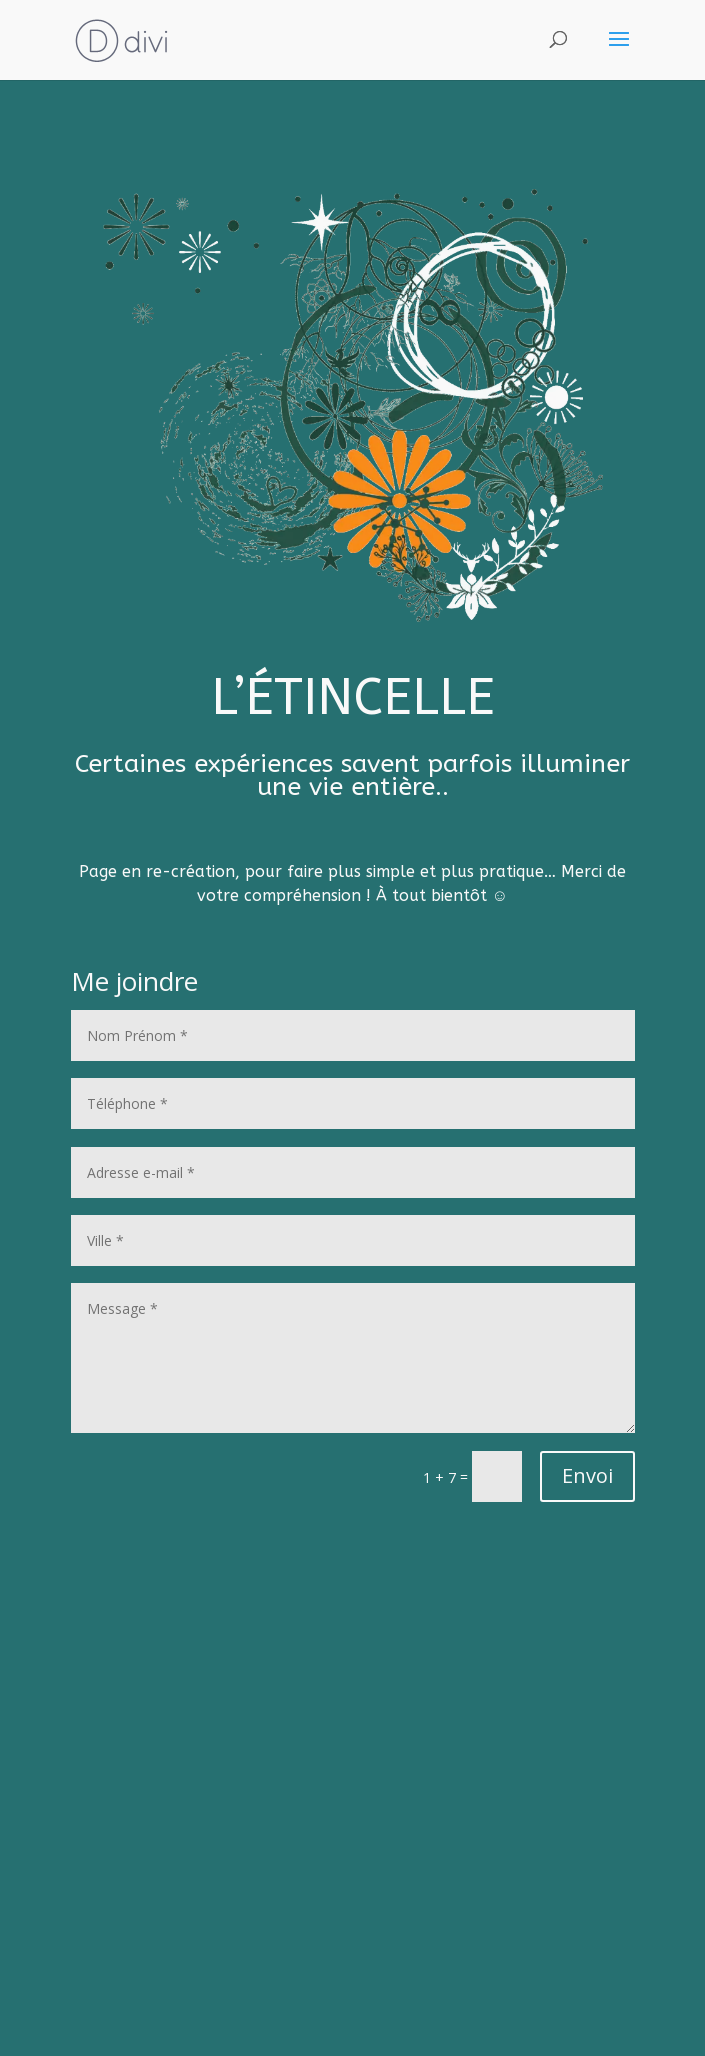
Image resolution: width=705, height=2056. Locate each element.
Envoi (587, 1475)
